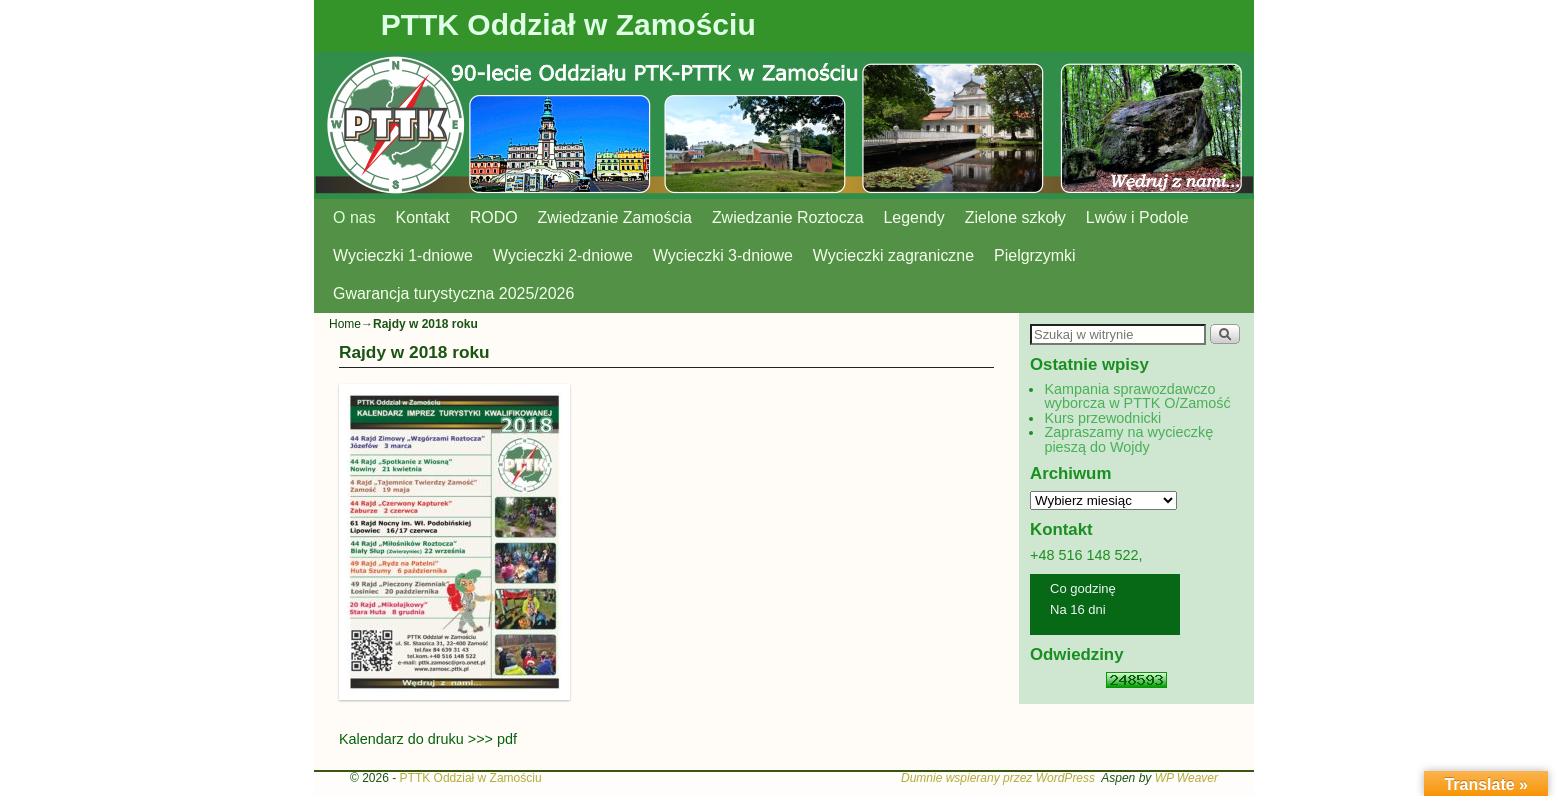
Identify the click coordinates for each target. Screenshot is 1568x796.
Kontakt (423, 217)
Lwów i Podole (1137, 217)
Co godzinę (1083, 588)
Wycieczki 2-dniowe (563, 255)
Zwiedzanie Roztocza (788, 217)
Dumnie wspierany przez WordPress (998, 778)
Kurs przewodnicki (1102, 418)
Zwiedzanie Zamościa (615, 217)
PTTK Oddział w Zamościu (568, 24)
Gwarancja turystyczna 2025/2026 (453, 293)
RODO (494, 217)
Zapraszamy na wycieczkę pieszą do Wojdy (1128, 439)
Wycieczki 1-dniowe (403, 255)
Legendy (914, 217)
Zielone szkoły (1015, 217)
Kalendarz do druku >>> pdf (428, 739)
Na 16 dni (1078, 609)
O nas (354, 217)
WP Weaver (1186, 778)
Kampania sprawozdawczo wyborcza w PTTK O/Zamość (1137, 396)
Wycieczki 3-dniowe (723, 255)
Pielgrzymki (1035, 255)
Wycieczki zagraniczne (893, 255)
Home (345, 324)
